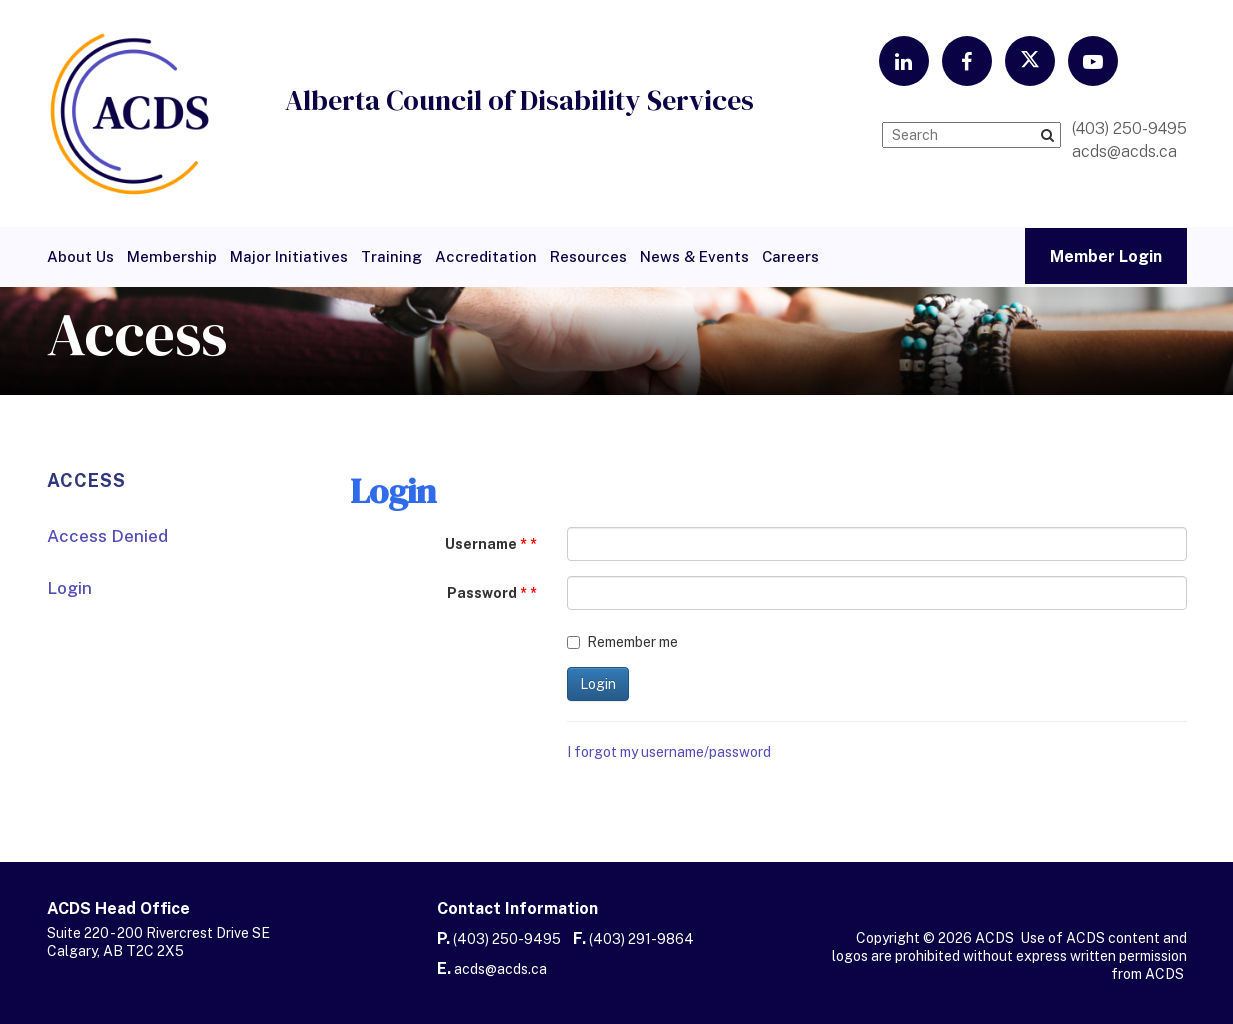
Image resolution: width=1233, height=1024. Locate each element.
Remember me (622, 642)
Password (487, 593)
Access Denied (107, 536)
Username (486, 544)
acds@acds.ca (500, 969)
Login (69, 588)
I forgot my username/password (669, 752)
